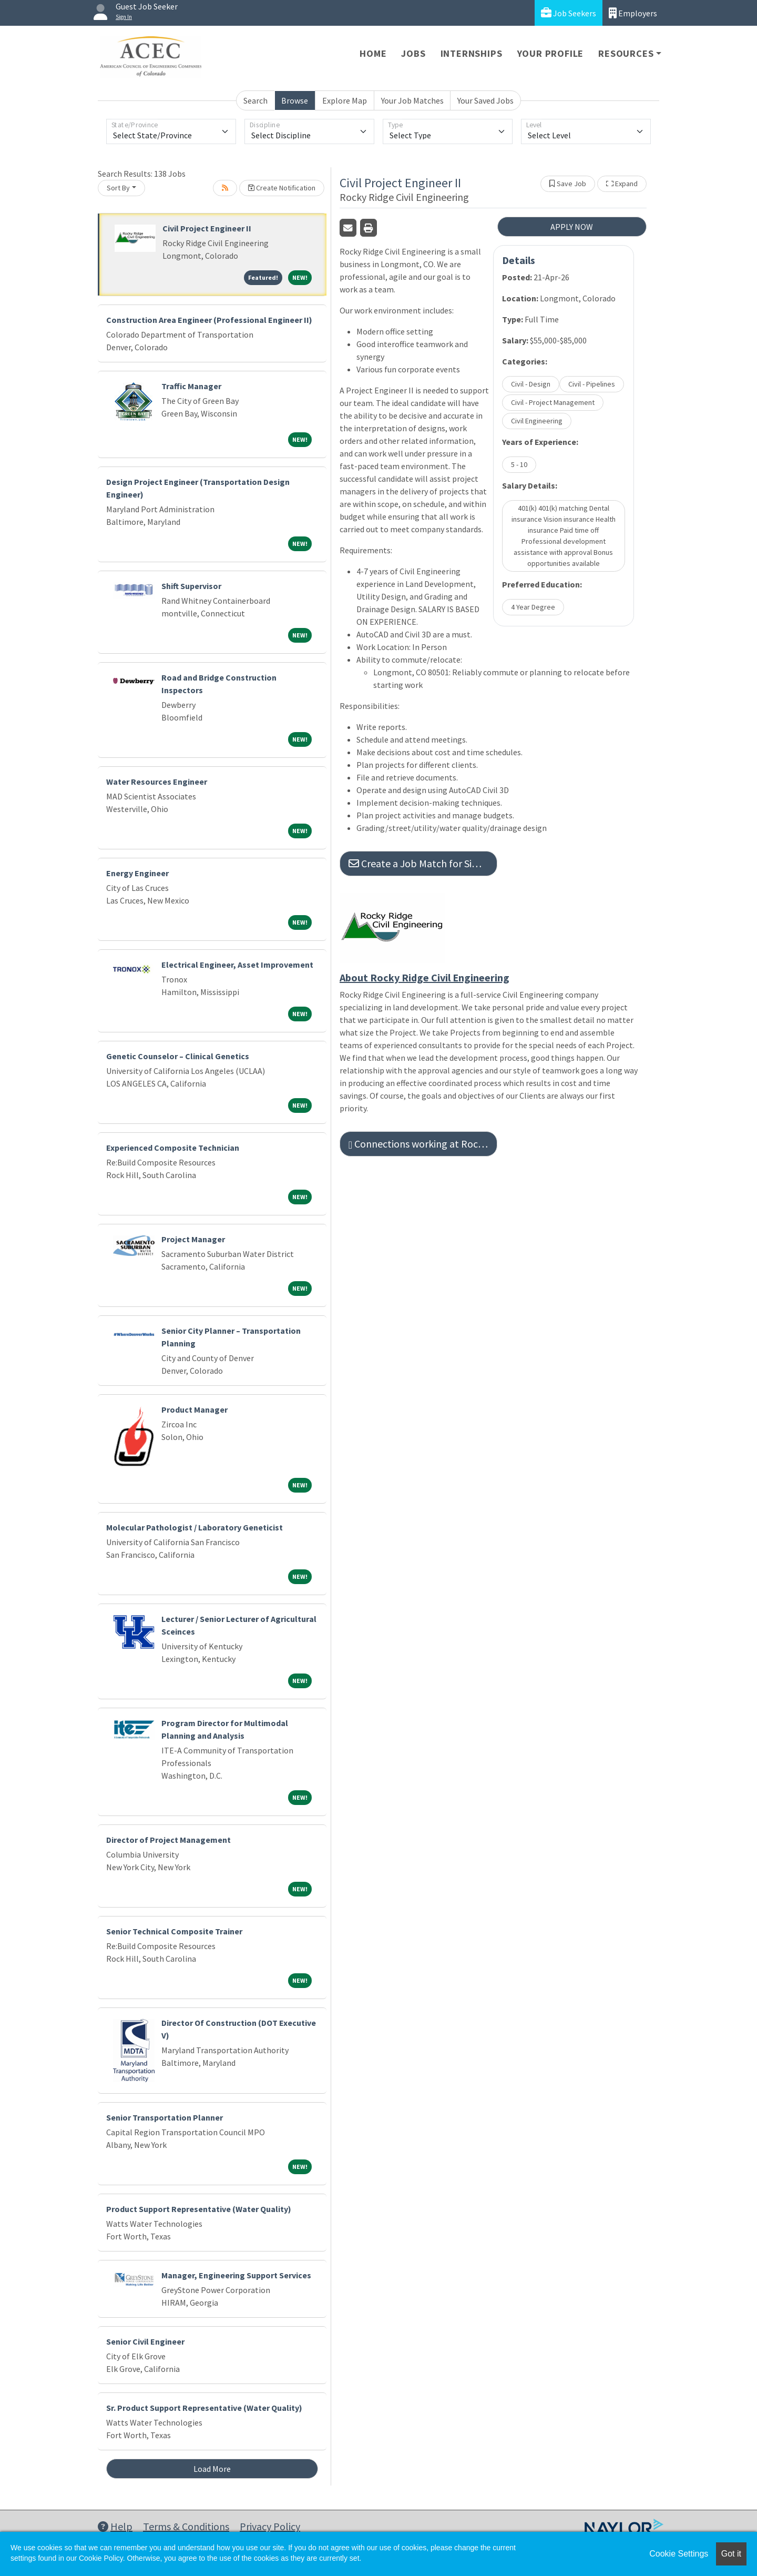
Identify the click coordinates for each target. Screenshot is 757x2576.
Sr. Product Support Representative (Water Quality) (204, 2407)
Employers (633, 12)
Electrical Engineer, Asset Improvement (237, 964)
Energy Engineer (137, 873)
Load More (212, 2468)
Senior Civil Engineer (145, 2341)
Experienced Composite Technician (172, 1147)
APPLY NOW (571, 226)
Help (115, 2526)
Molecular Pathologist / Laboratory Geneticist (194, 1527)
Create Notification (281, 187)
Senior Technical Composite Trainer (174, 1931)
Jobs (413, 53)
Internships (472, 53)
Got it (731, 2553)
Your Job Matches (412, 100)
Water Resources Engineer (156, 781)
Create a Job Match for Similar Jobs (423, 863)
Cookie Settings (678, 2553)
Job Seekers (568, 12)
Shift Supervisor (191, 586)
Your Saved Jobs (485, 100)
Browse (294, 100)
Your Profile (550, 53)
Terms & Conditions (186, 2526)
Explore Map (344, 100)
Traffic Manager (191, 386)
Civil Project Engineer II (206, 228)
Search (255, 100)
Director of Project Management (168, 1839)
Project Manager (193, 1239)
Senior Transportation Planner (164, 2117)
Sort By (118, 187)
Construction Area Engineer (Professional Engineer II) (209, 320)
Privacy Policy (270, 2526)
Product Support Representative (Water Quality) (198, 2209)
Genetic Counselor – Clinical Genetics (177, 1056)
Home (373, 53)
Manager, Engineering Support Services (236, 2275)
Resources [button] (625, 53)
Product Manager (194, 1409)
